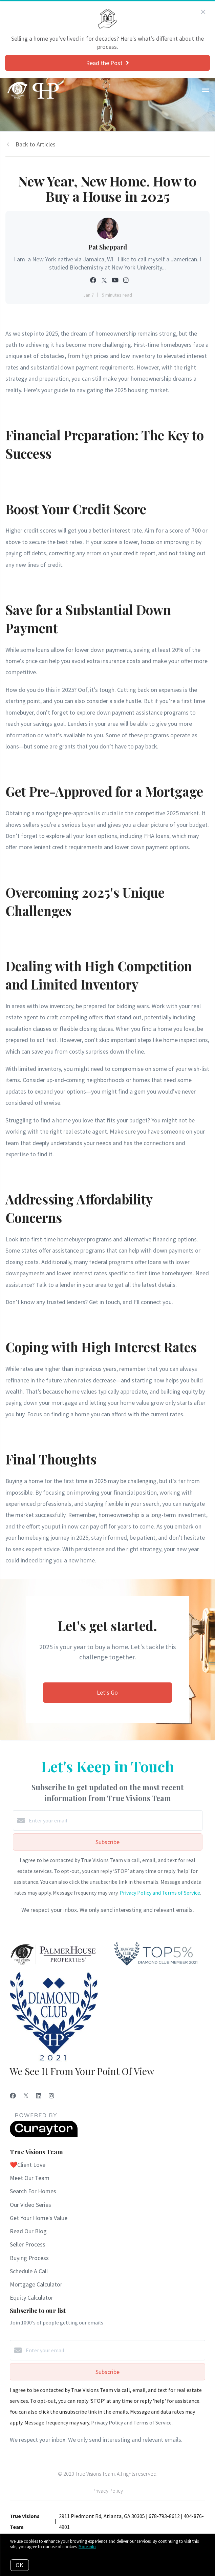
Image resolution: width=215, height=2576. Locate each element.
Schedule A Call (29, 2271)
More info (87, 2547)
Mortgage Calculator (36, 2284)
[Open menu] (205, 90)
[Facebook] (13, 2096)
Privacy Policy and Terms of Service (160, 1892)
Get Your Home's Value (38, 2218)
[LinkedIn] (38, 2096)
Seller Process (27, 2244)
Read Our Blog (28, 2231)
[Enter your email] (114, 1820)
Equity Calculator (31, 2297)
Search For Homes (33, 2191)
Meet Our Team (29, 2178)
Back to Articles (36, 144)
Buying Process (29, 2258)
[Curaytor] (44, 2135)
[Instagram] (51, 2096)
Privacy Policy (107, 2490)
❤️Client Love (27, 2165)
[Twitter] (25, 2096)
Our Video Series (30, 2205)
